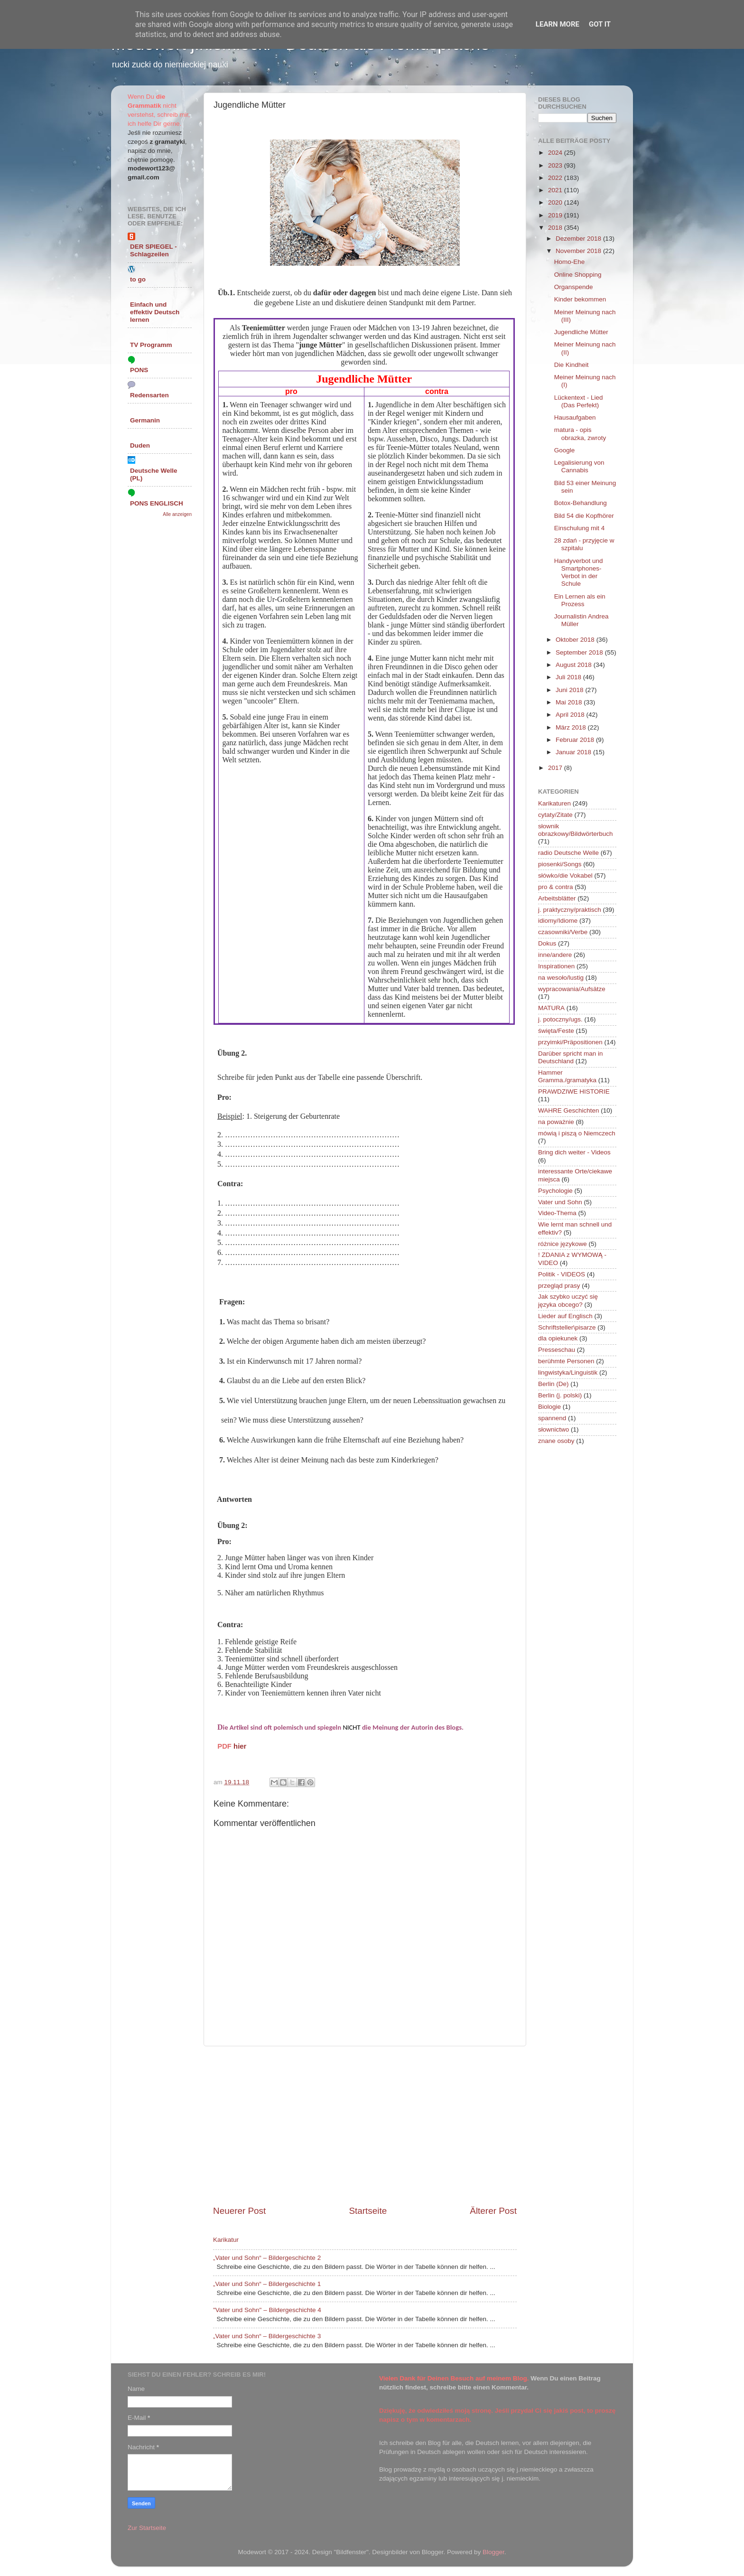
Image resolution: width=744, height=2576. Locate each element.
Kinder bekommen (580, 299)
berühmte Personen (566, 1361)
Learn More (557, 24)
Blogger (493, 2552)
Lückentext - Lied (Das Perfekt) (578, 401)
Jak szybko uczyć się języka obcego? (568, 1300)
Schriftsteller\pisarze (567, 1327)
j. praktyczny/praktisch (569, 909)
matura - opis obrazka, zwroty (580, 433)
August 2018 (575, 664)
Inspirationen (556, 966)
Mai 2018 (570, 702)
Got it (600, 24)
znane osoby (556, 1440)
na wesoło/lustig (561, 977)
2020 (556, 202)
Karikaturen (554, 803)
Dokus (547, 943)
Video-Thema (557, 1213)
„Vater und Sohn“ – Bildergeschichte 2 (267, 2257)
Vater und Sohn (560, 1202)
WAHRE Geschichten (568, 1110)
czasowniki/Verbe (562, 932)
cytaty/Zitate (555, 814)
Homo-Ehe (569, 261)
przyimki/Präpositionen (570, 1042)
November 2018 (579, 250)
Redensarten (149, 395)
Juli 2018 (569, 677)
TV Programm (151, 344)
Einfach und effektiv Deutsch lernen (154, 312)
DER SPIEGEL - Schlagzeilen (153, 250)
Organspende (573, 286)
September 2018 (580, 652)
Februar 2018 (576, 739)
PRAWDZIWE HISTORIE (574, 1091)
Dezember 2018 (579, 238)
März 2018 (572, 727)
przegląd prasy (559, 1285)
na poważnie (556, 1121)
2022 (556, 177)
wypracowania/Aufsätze (571, 989)
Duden (140, 445)
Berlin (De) (553, 1383)
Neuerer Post (239, 2211)
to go (138, 279)
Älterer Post (493, 2211)
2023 (556, 165)
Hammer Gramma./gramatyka (567, 1076)
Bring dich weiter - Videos (574, 1152)
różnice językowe (562, 1243)
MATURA (551, 1008)
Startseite (368, 2211)
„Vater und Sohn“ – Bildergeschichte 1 (267, 2283)
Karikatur (226, 2239)
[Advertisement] (365, 2125)
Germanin (145, 420)
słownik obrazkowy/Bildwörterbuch (575, 830)
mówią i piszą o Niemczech (576, 1133)
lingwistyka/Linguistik (567, 1372)
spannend (552, 1418)
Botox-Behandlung (580, 502)
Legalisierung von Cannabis (579, 466)
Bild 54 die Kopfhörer (584, 515)
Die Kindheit (571, 364)
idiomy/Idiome (557, 920)
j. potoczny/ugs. (560, 1019)
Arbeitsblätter (557, 898)
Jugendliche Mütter (581, 332)
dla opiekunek (557, 1338)
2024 (556, 152)
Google (564, 450)
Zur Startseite (147, 2527)
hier (239, 1746)
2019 (556, 215)
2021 (556, 190)
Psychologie (555, 1190)
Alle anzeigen (177, 514)
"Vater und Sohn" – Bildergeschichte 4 (267, 2310)
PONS (139, 370)
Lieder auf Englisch (565, 1316)
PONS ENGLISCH (156, 503)
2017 (556, 767)
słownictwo (553, 1429)
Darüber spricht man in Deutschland (570, 1057)
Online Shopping (578, 274)
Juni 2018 (570, 689)
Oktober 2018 (576, 639)
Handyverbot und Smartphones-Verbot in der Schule (578, 572)
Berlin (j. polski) (560, 1395)
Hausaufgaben (575, 417)
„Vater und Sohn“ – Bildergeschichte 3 (267, 2336)
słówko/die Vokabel (565, 875)
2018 (556, 227)
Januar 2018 (574, 752)
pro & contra (555, 886)
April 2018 (571, 714)
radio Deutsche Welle (568, 852)
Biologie (549, 1406)
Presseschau (556, 1349)
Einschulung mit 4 (579, 528)
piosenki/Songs (560, 864)
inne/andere (555, 954)
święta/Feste (556, 1030)
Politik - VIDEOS (561, 1274)
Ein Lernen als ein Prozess (579, 600)
